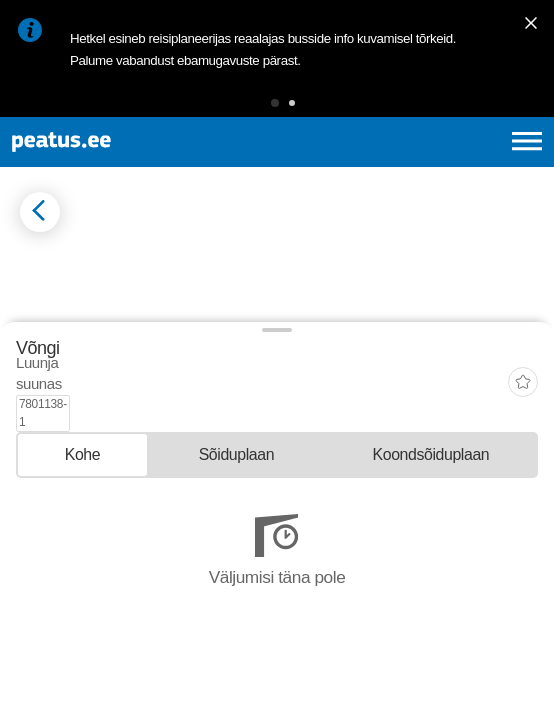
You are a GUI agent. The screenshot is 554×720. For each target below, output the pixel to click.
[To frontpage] (124, 142)
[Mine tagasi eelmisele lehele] (40, 212)
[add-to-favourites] (523, 552)
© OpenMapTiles (51, 494)
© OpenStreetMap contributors (155, 494)
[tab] (82, 604)
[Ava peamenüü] (527, 141)
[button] (275, 103)
